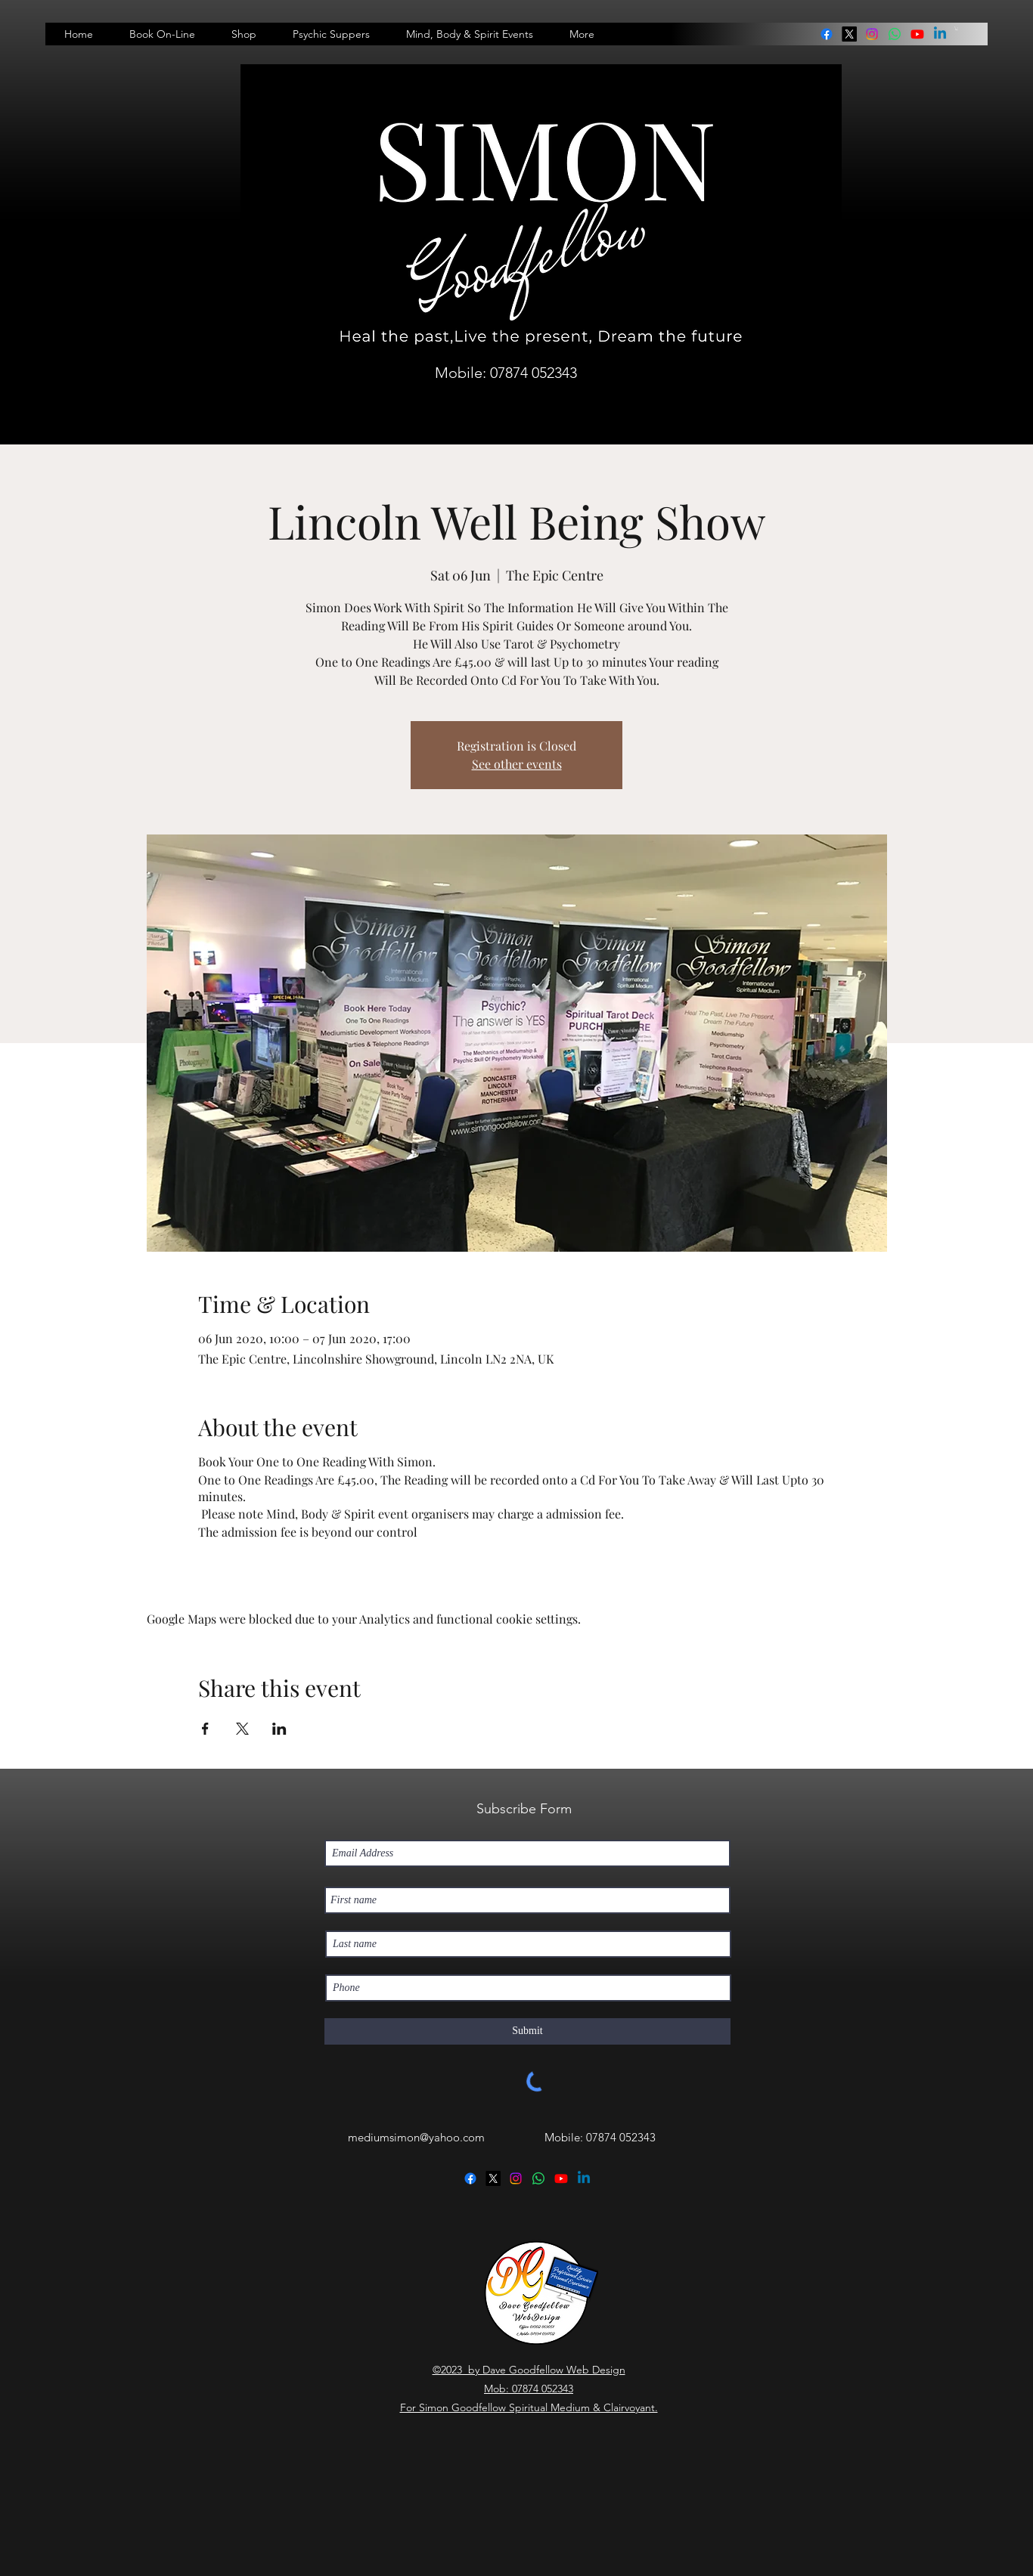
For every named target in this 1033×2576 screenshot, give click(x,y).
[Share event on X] (242, 1729)
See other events (517, 764)
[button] (956, 28)
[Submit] (527, 2031)
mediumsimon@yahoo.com (416, 2137)
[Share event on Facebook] (205, 1729)
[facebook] (826, 34)
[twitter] (849, 34)
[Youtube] (917, 34)
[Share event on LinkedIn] (279, 1729)
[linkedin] (894, 34)
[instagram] (871, 34)
